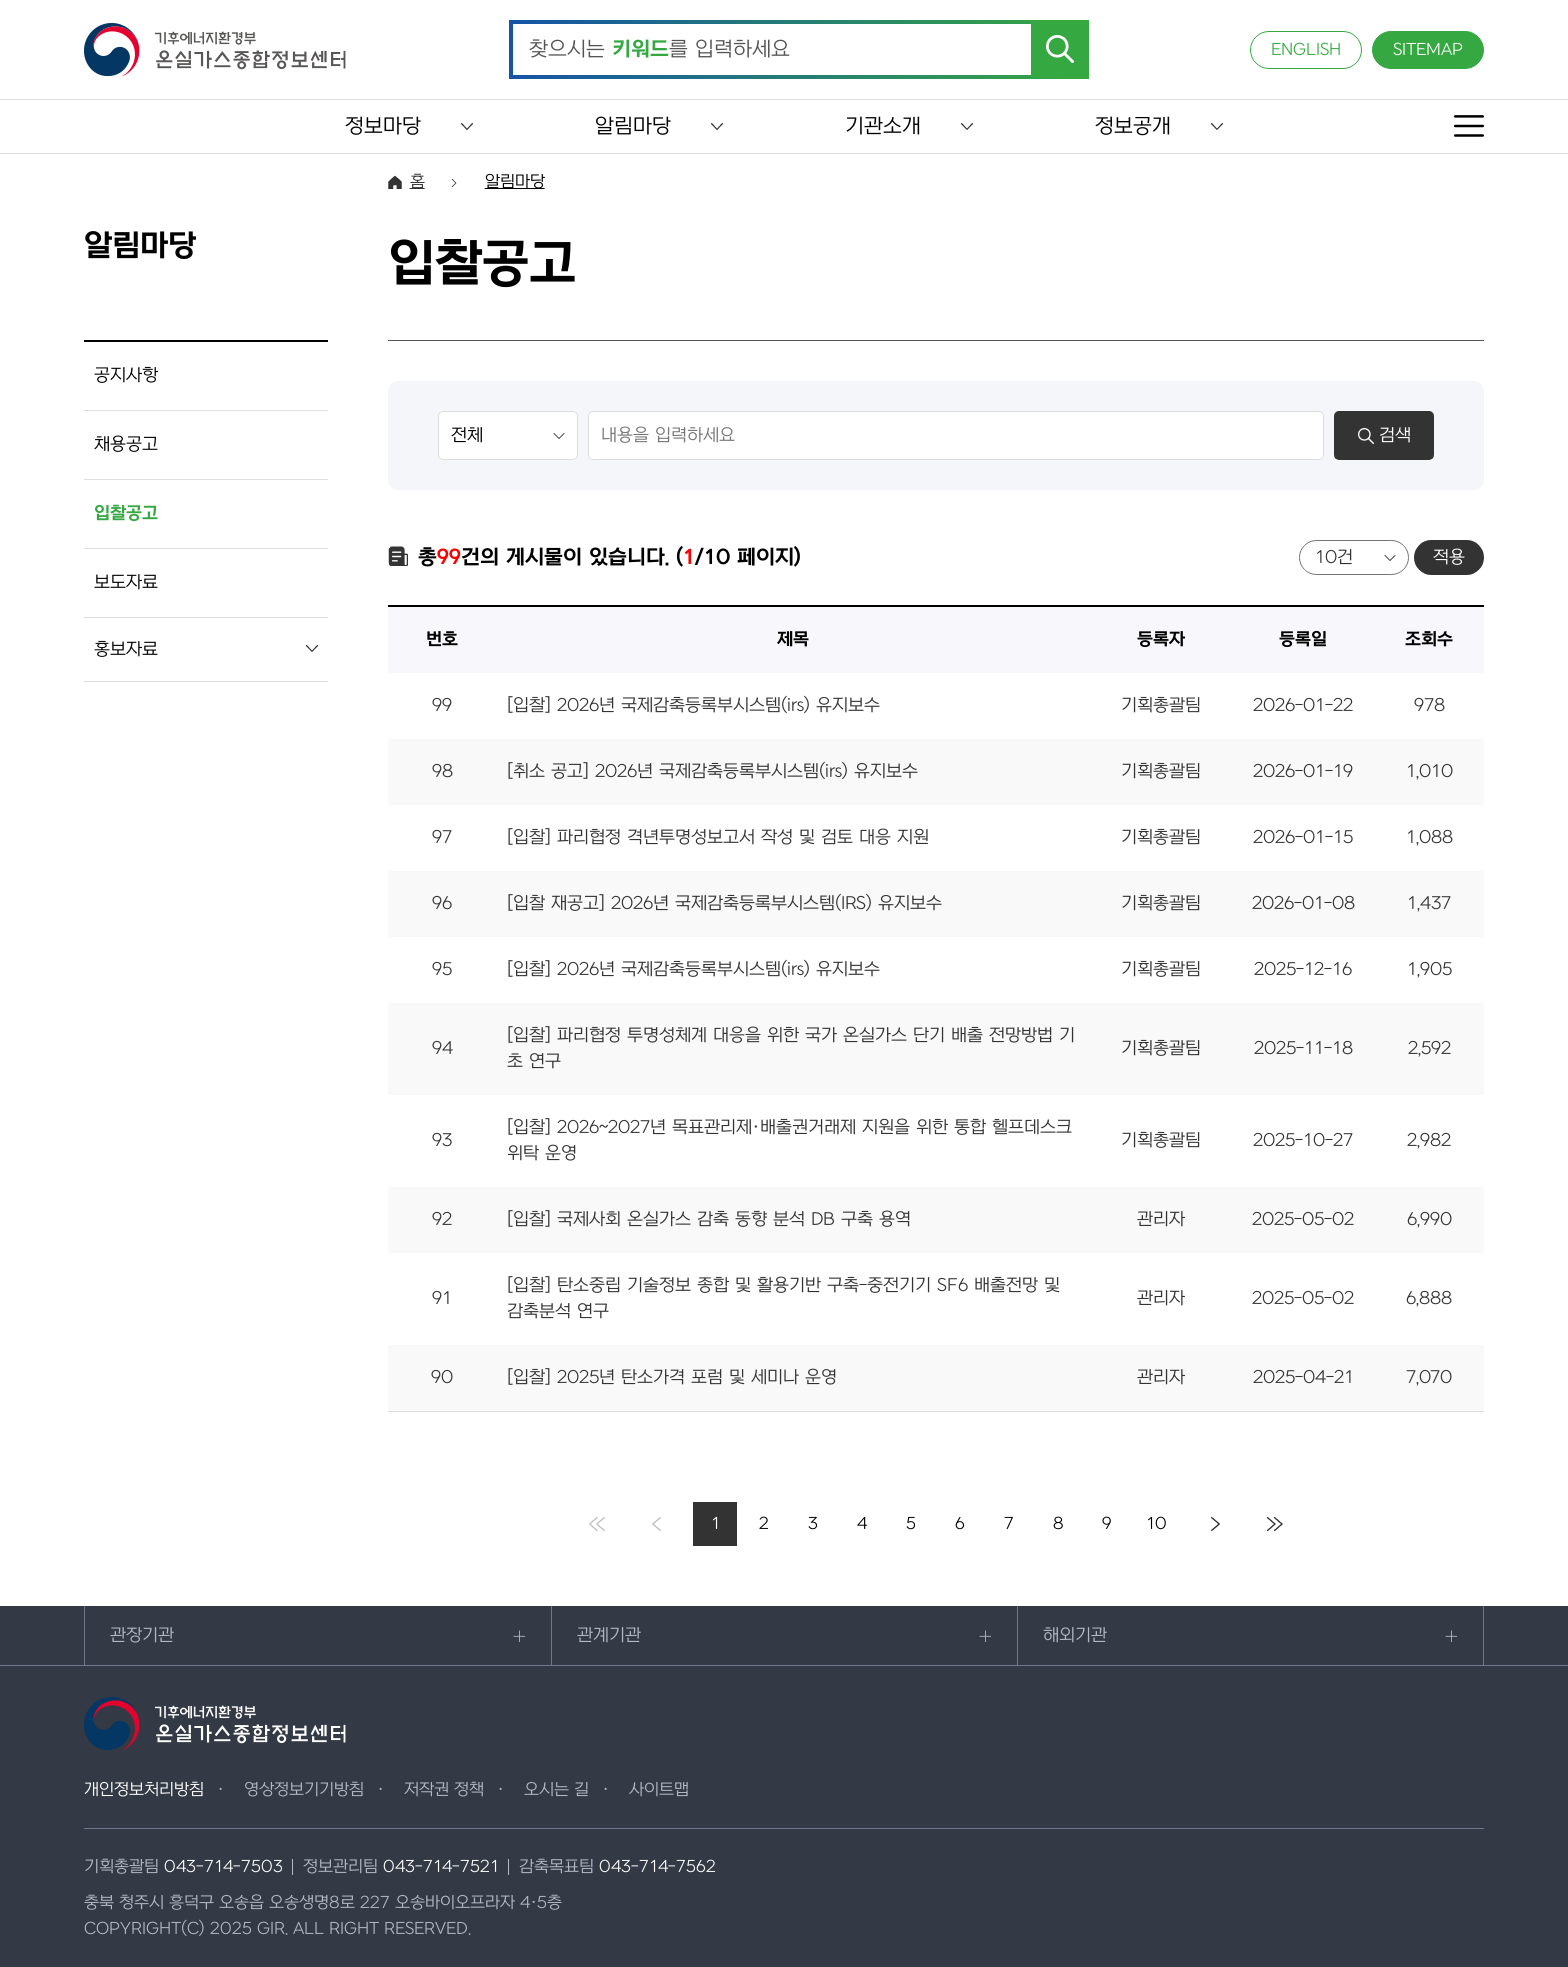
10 (1156, 1524)
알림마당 (633, 126)
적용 (1449, 557)
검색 (1384, 435)
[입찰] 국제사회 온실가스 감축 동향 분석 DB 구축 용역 (709, 1219)
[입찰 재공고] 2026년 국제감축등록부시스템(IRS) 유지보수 (724, 903)
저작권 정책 (444, 1790)
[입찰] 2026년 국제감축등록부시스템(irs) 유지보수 (693, 705)
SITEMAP (1428, 50)
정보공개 (1133, 126)
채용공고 (126, 444)
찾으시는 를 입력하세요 (659, 50)
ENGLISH (1306, 50)
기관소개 (883, 126)
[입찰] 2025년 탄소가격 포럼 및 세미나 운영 (672, 1377)
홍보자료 (126, 649)
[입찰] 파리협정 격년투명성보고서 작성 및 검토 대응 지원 (718, 837)
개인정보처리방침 (144, 1790)
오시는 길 (556, 1790)
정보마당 (383, 126)
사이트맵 (659, 1790)
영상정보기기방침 (304, 1790)
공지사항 (126, 375)
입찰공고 (126, 513)
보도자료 (126, 582)
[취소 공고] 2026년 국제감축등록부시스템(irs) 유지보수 (712, 771)
